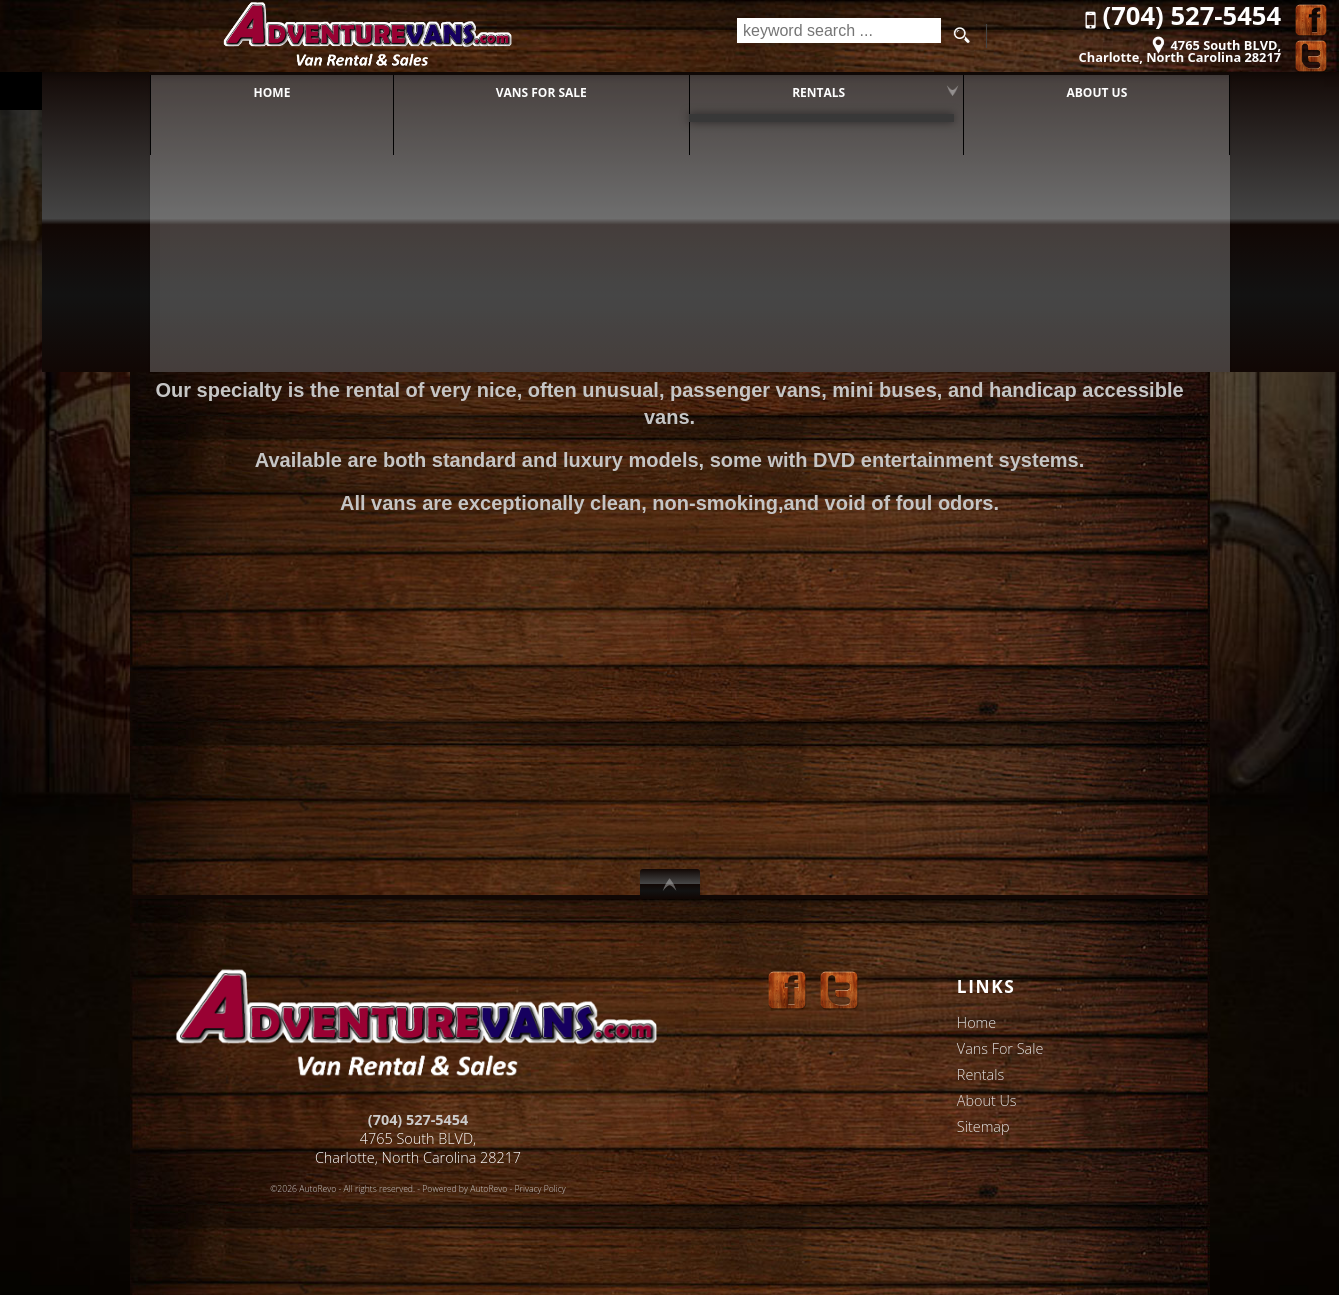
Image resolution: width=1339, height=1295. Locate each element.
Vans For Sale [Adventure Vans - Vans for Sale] (520, 89)
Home (976, 1022)
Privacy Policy (540, 1189)
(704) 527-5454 (418, 1119)
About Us (987, 1100)
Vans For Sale (1000, 1048)
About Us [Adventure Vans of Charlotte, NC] (1076, 89)
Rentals (797, 89)
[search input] (836, 36)
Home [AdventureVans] (251, 89)
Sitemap (983, 1126)
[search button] (961, 36)
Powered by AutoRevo (464, 1189)
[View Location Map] (1155, 45)
